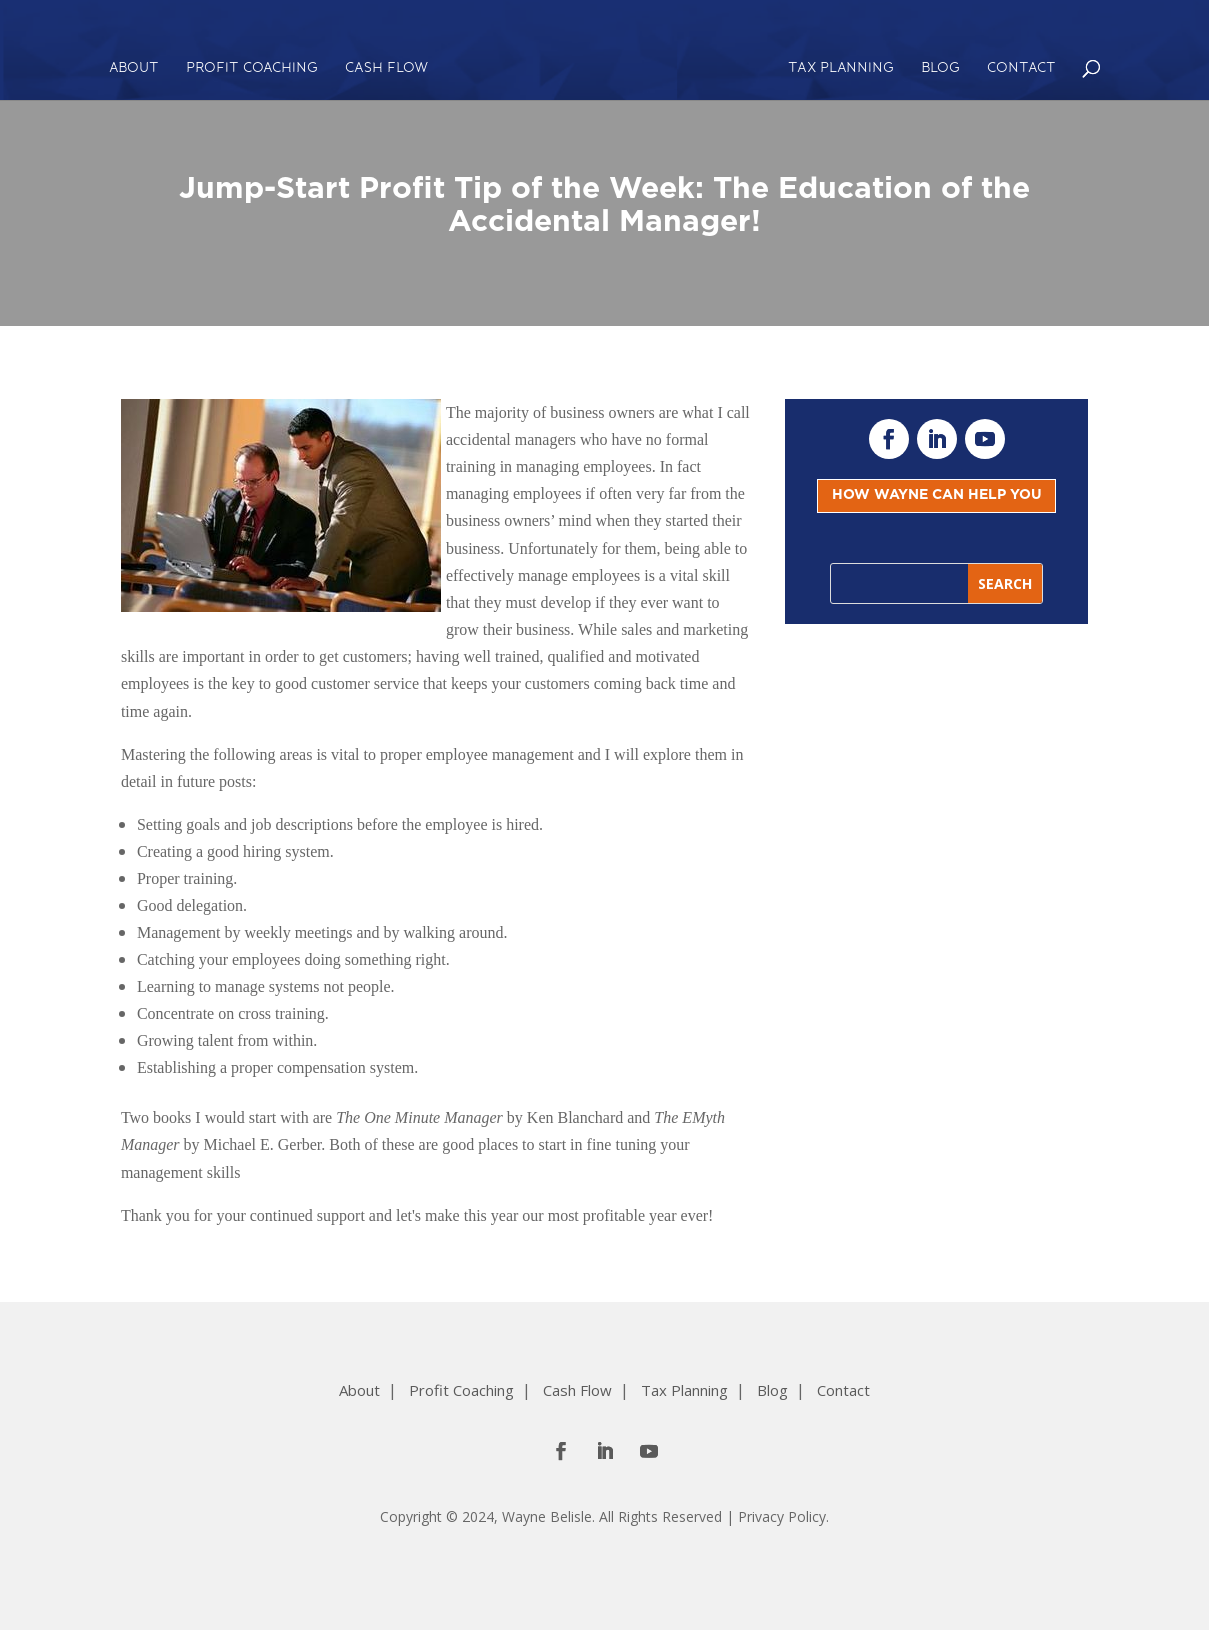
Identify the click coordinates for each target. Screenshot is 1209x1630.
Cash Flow (386, 68)
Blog (940, 68)
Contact (1021, 68)
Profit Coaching (252, 68)
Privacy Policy (782, 1516)
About (134, 68)
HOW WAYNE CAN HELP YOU (937, 495)
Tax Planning (841, 68)
